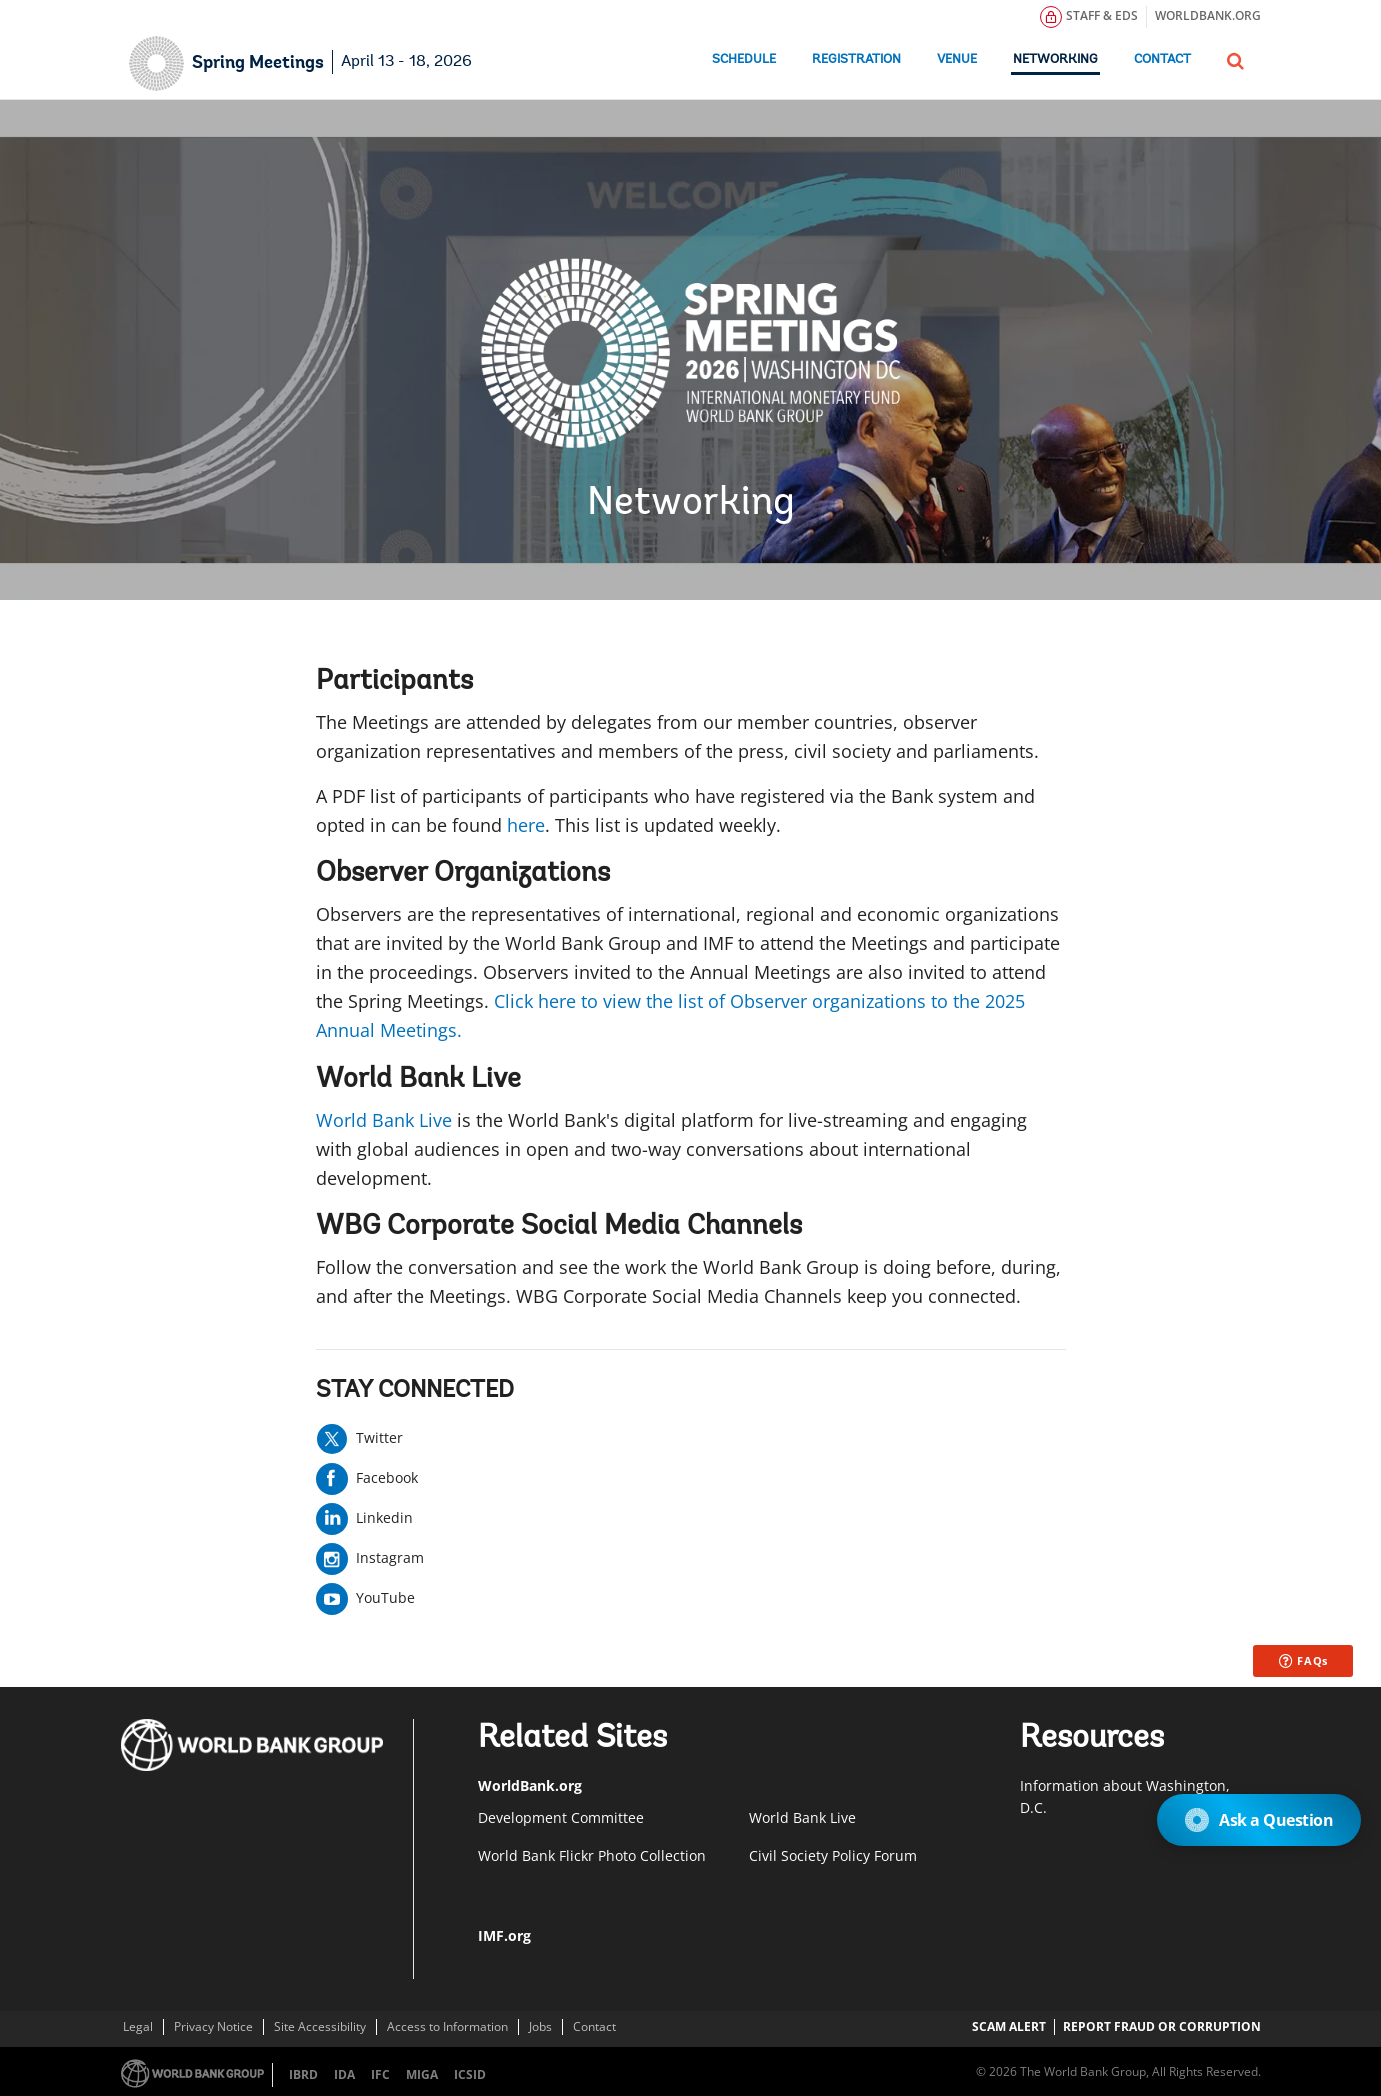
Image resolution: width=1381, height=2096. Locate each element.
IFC (380, 2074)
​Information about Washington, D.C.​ (1125, 1796)
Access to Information (447, 2026)
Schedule (744, 59)
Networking (1055, 59)
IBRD (303, 2074)
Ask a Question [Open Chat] (1259, 1820)
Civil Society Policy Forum (833, 1855)
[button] (1235, 59)
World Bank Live (384, 1120)
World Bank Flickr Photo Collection (592, 1855)
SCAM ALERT (1009, 2026)
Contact (1162, 59)
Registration (856, 59)
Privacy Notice (213, 2026)
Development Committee (561, 1817)
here (526, 825)
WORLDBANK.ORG (1208, 15)
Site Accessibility (320, 2026)
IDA (344, 2074)
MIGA (422, 2074)
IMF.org (504, 1935)
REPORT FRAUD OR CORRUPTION (1162, 2026)
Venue (957, 59)
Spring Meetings (258, 64)
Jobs (540, 2026)
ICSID (470, 2074)
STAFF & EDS (1089, 17)
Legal (138, 2026)
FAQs (1304, 1660)
